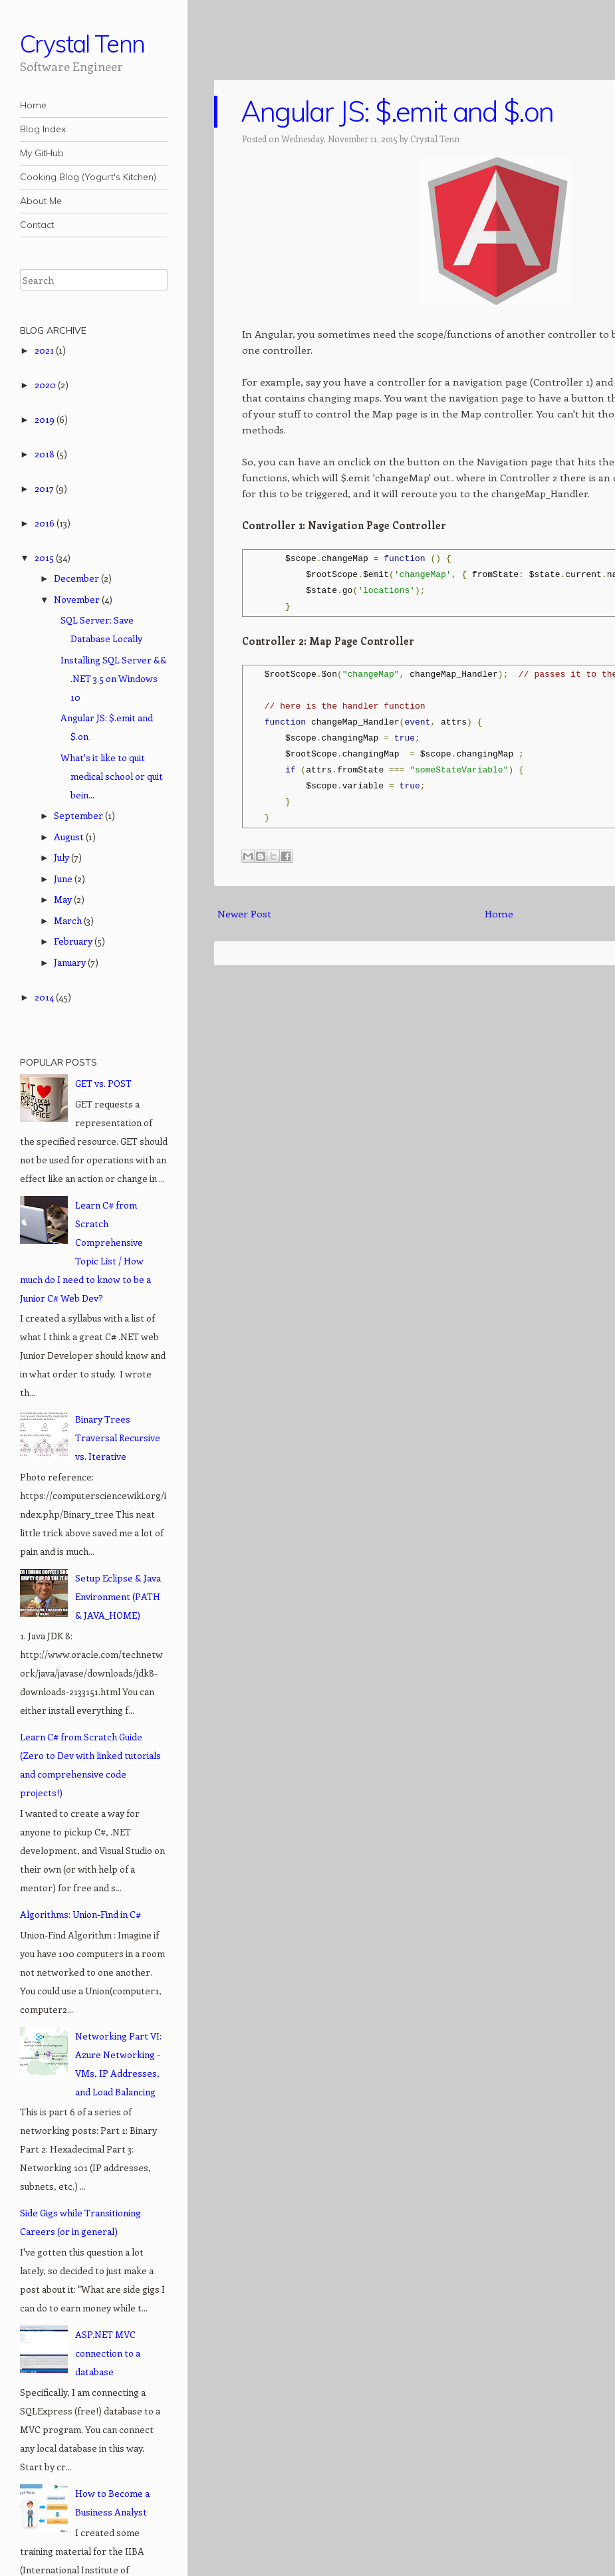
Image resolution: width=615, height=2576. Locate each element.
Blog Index (43, 129)
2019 (46, 419)
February (74, 941)
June (64, 878)
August (70, 836)
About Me (41, 201)
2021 (45, 350)
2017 (45, 488)
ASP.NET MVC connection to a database (107, 2353)
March (69, 920)
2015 (45, 557)
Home (33, 105)
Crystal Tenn (82, 44)
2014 (45, 997)
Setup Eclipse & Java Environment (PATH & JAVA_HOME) (118, 1596)
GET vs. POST (103, 1083)
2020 (46, 384)
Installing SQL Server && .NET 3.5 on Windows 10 (114, 678)
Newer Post (244, 913)
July (62, 857)
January (71, 962)
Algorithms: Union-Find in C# (80, 1914)
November (78, 599)
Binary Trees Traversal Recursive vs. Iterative (117, 1438)
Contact (37, 225)
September (79, 815)
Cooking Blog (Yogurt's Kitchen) (88, 177)
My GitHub (42, 153)
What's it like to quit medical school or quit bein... (112, 776)
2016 (46, 523)
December (77, 578)
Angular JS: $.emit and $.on (397, 111)
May (64, 899)
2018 (46, 453)
